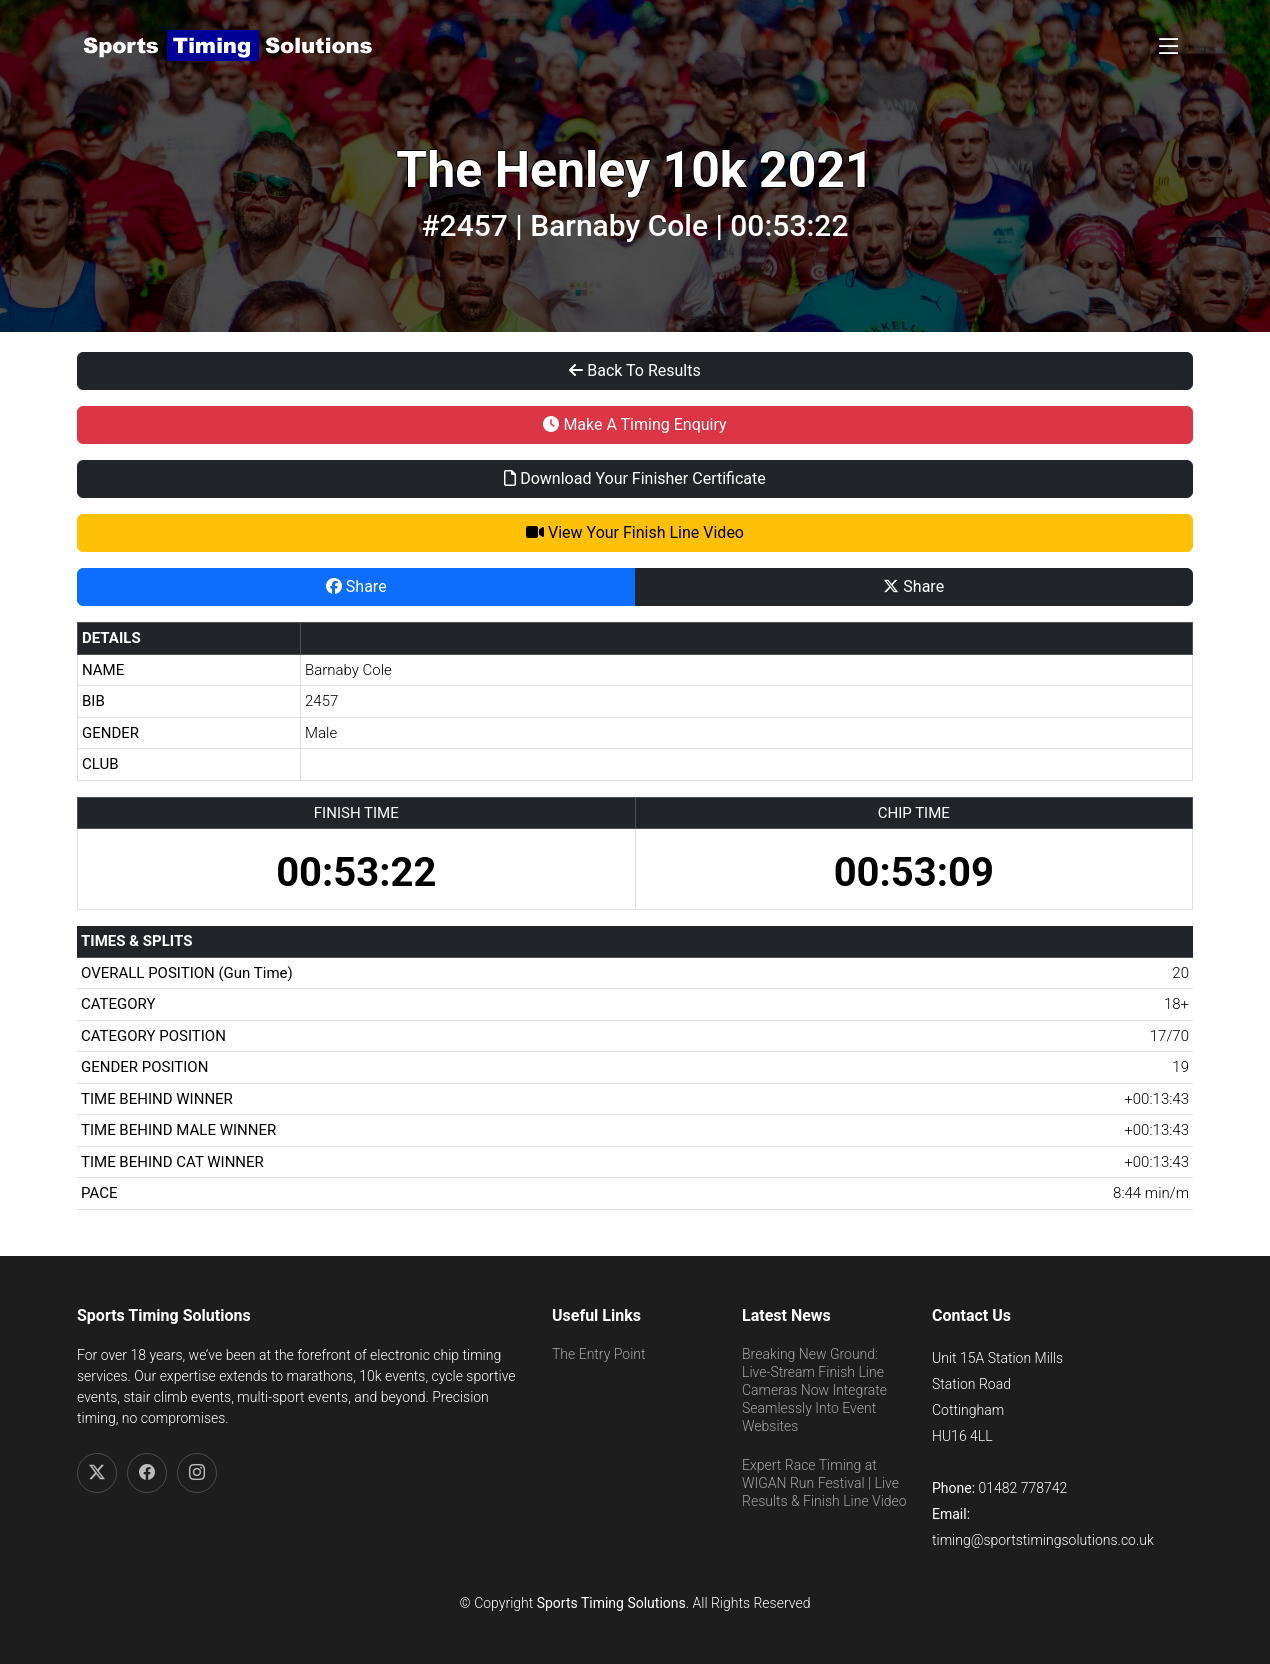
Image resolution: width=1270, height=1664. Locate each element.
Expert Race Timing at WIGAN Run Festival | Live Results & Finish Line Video (824, 1483)
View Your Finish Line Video (635, 532)
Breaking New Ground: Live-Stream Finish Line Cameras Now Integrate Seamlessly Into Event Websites (814, 1390)
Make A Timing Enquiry (634, 424)
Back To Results (634, 370)
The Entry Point (598, 1354)
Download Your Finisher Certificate (635, 478)
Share (356, 586)
